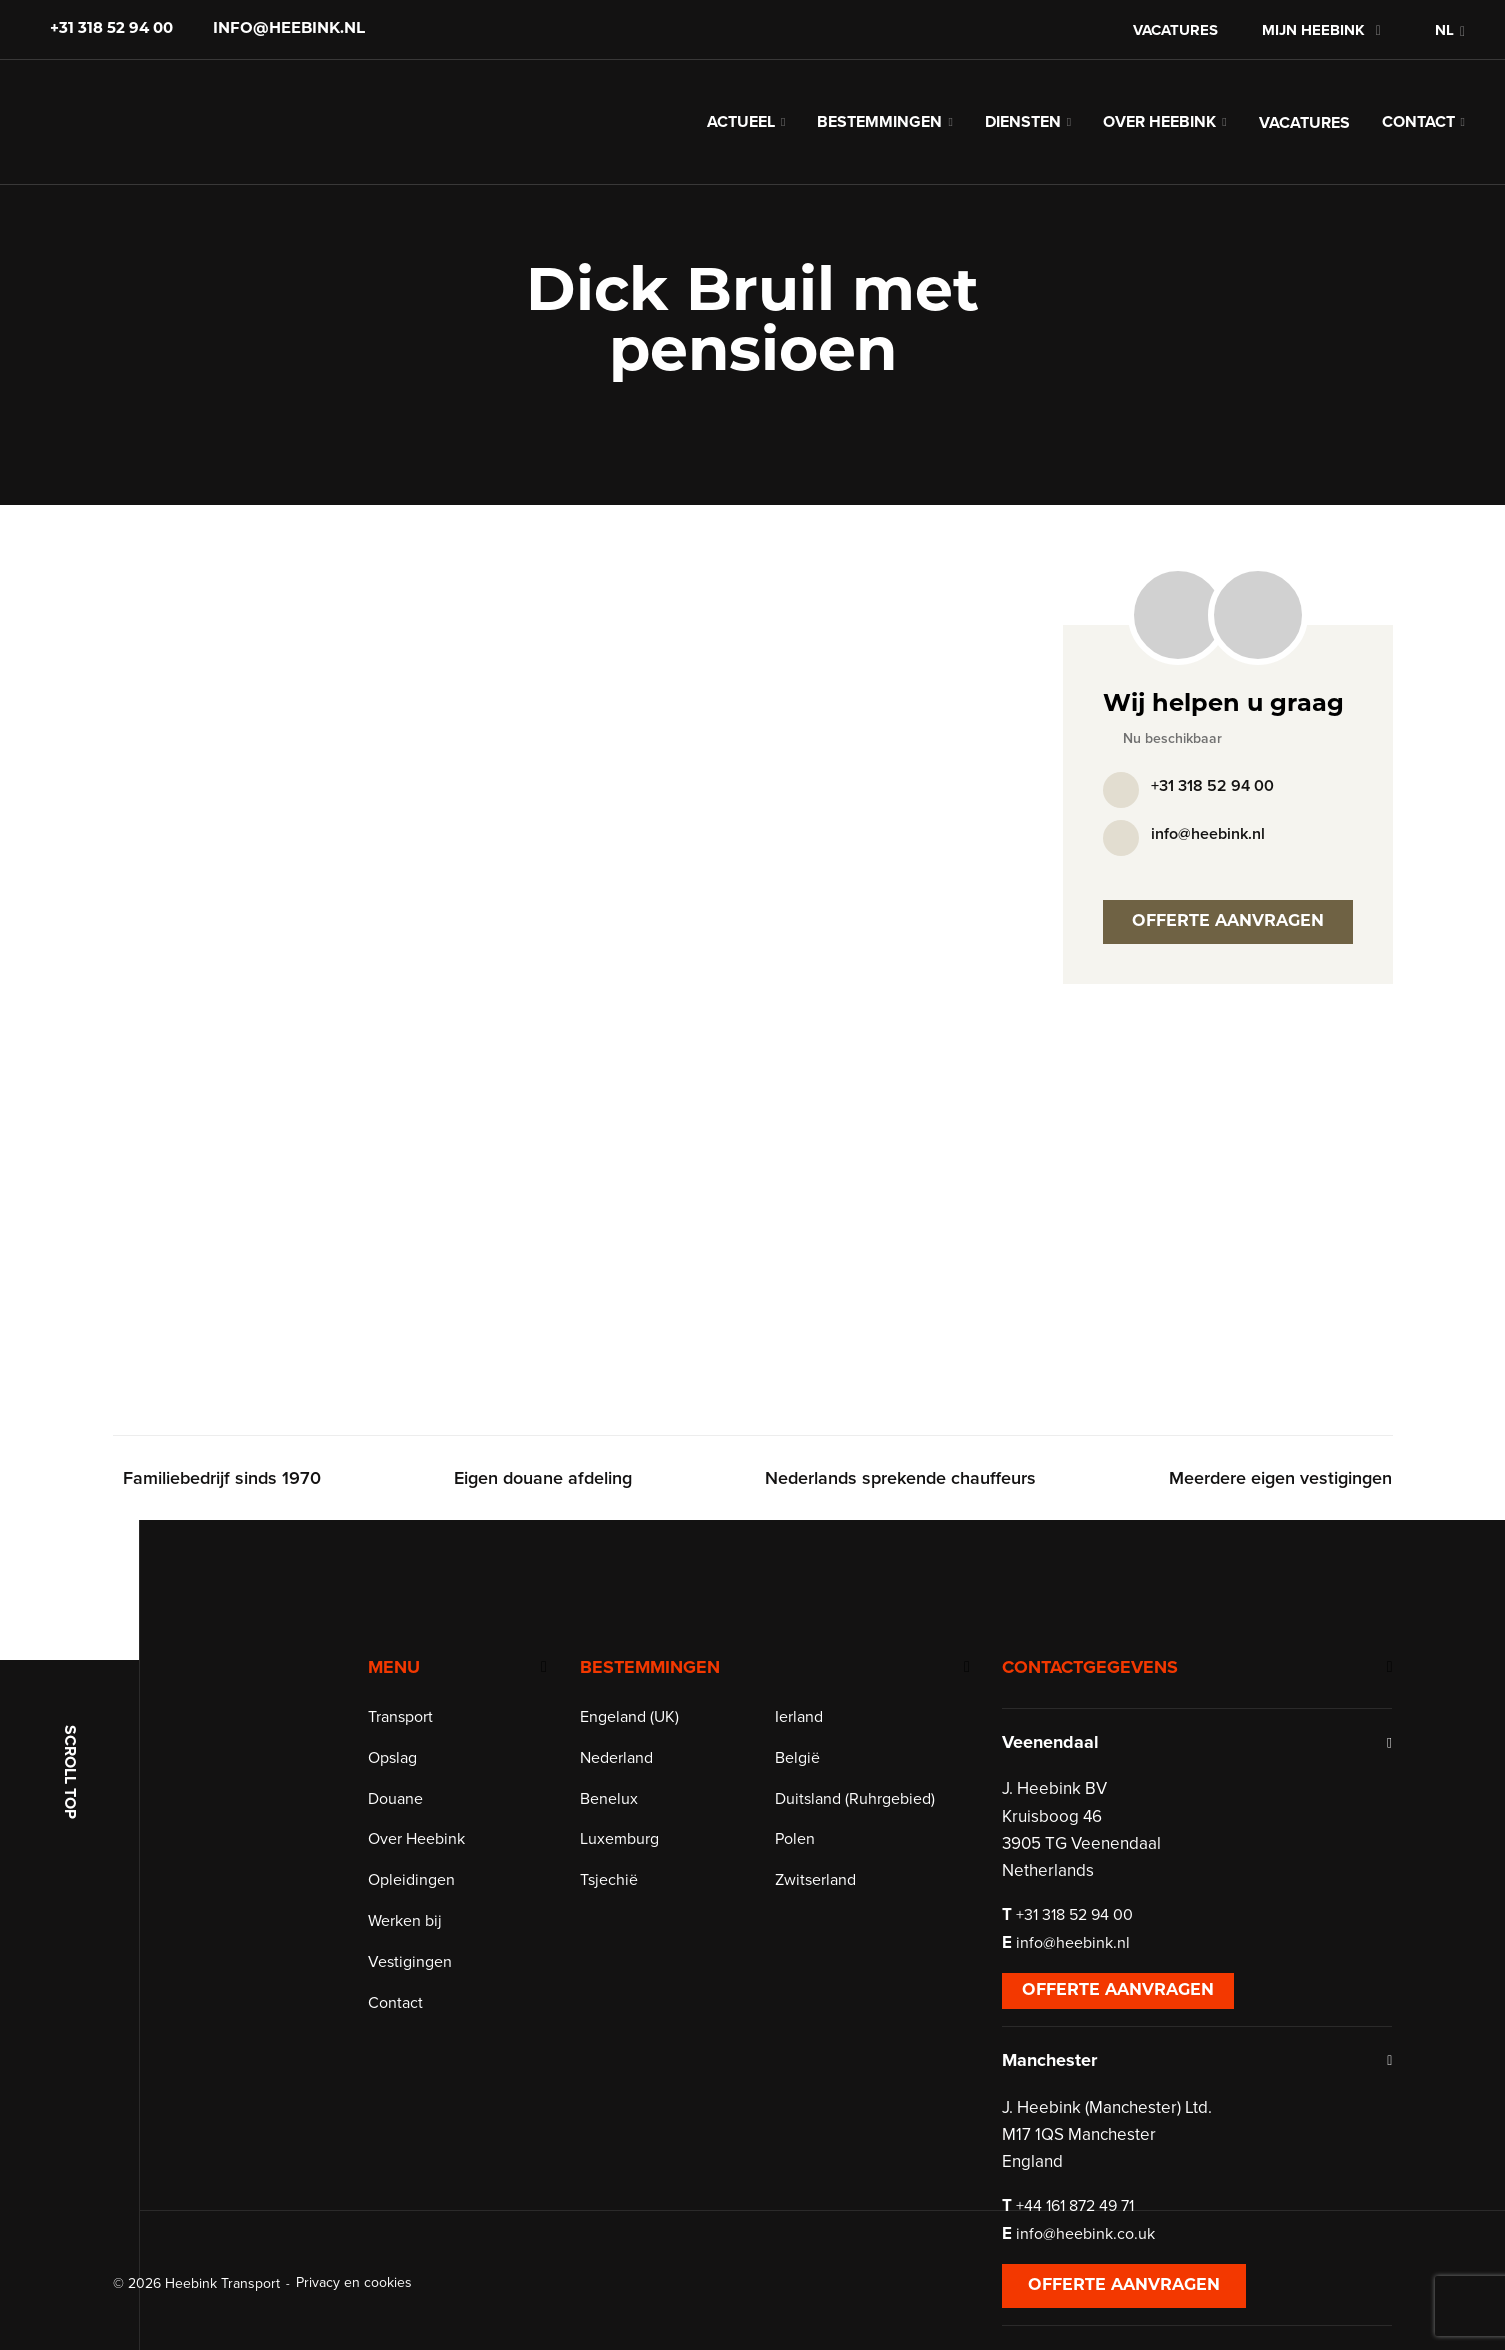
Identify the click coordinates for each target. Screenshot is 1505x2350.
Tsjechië (622, 1906)
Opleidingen (426, 1906)
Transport (415, 1743)
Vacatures (1175, 30)
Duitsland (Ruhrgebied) (863, 1825)
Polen (803, 1865)
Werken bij (420, 1947)
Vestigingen (425, 1988)
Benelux (622, 1825)
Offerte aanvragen (1228, 938)
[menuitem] (1439, 29)
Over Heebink (1159, 130)
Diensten (1023, 130)
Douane (410, 1825)
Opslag (407, 1784)
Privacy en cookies (354, 2282)
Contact (1418, 130)
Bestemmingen (879, 130)
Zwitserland (823, 1906)
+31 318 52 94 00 (111, 29)
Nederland (629, 1784)
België (805, 1784)
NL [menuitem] (1444, 30)
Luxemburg (632, 1865)
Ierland (807, 1743)
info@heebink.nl (289, 29)
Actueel (741, 130)
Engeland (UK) (642, 1743)
